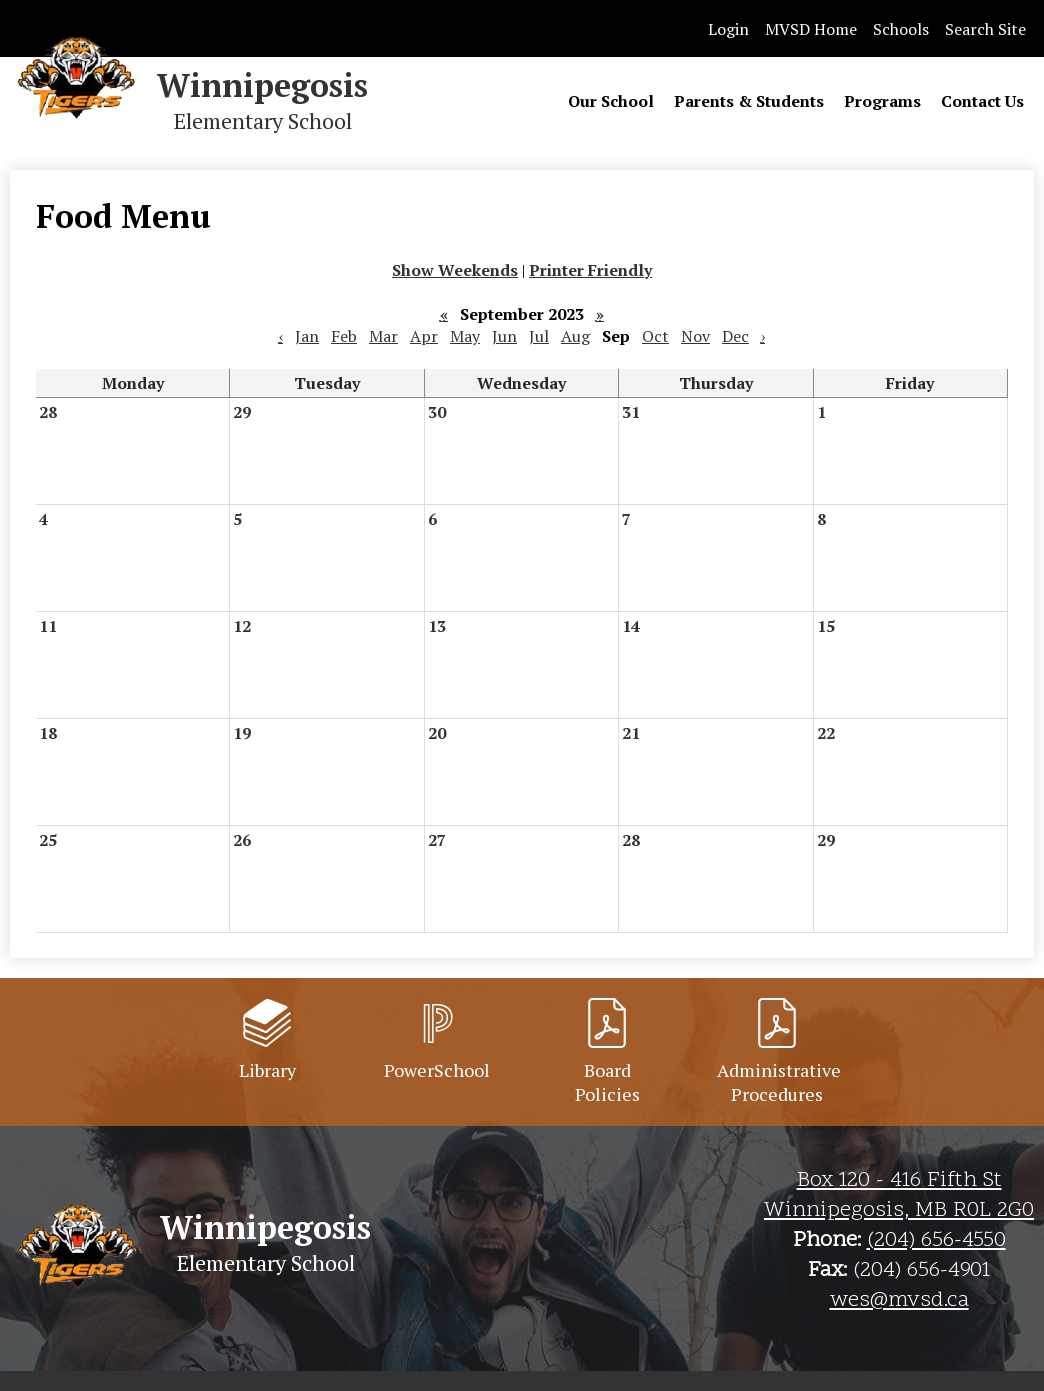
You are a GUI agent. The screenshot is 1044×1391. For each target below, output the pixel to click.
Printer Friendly (590, 270)
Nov (695, 336)
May (465, 336)
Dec (735, 336)
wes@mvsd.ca (899, 1301)
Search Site (985, 29)
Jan (307, 336)
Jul (539, 336)
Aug (575, 336)
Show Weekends (455, 270)
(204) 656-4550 (936, 1241)
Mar (383, 336)
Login (728, 29)
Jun (504, 336)
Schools (901, 29)
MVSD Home (811, 29)
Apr (424, 336)
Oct (655, 336)
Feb (344, 336)
